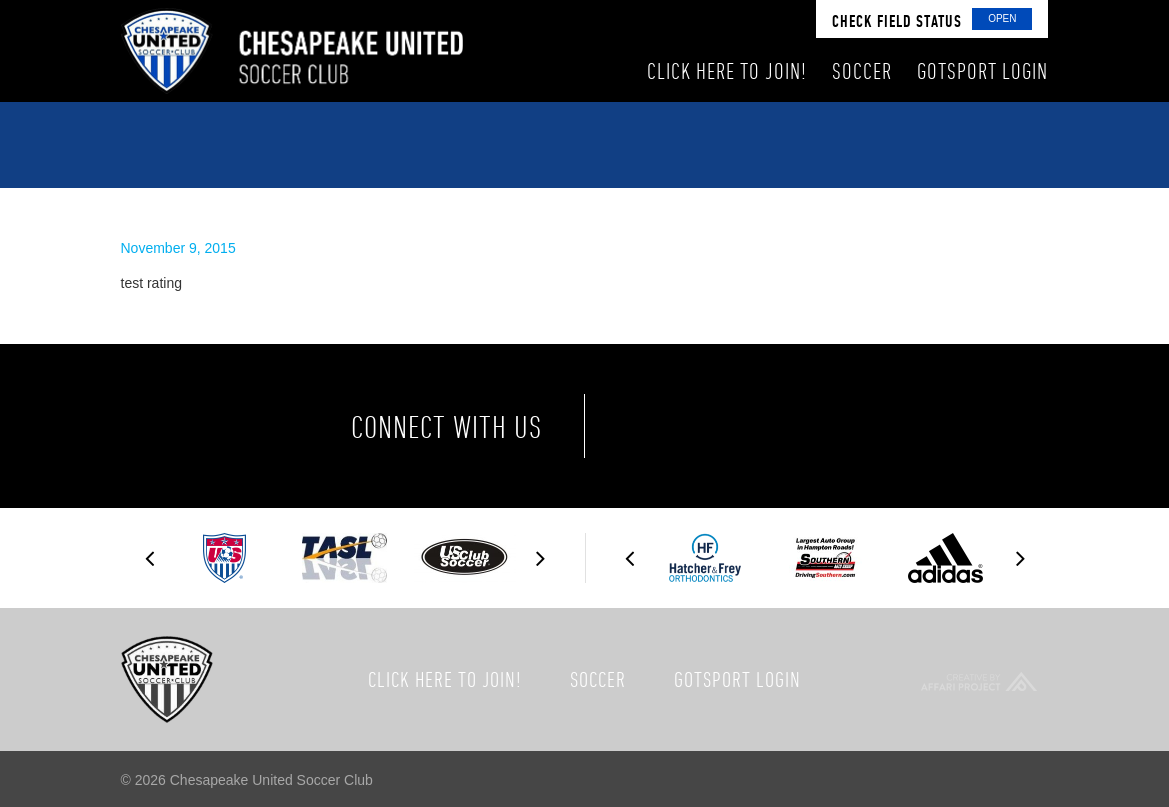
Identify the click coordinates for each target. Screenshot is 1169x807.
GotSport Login (737, 679)
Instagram (826, 426)
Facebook (659, 426)
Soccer (598, 679)
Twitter (742, 426)
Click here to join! (445, 679)
